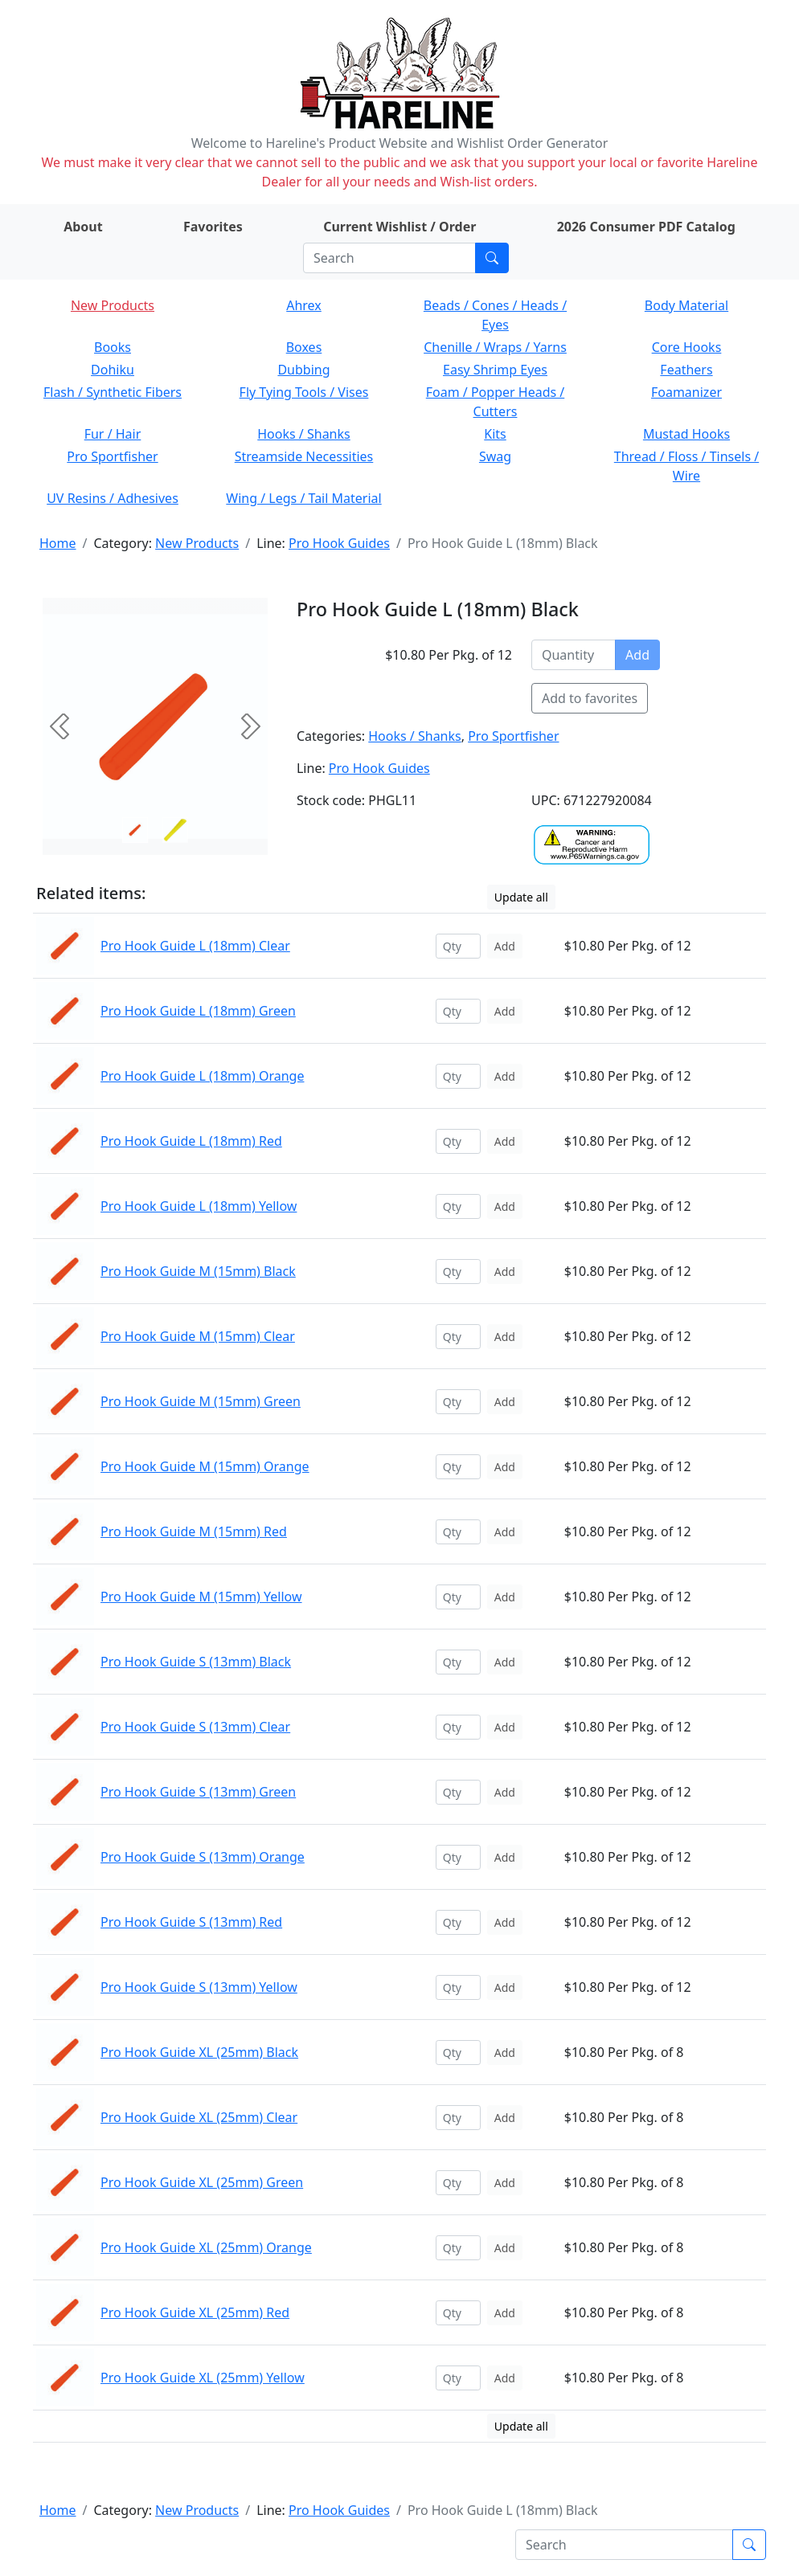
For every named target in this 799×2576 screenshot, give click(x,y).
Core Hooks (687, 347)
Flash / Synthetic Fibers (112, 392)
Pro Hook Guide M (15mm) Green (200, 1401)
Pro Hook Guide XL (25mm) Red (194, 2312)
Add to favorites (589, 698)
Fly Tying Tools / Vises (304, 392)
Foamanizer (686, 392)
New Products (112, 305)
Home (57, 543)
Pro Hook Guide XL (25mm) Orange (206, 2247)
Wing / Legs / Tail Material (303, 498)
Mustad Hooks (686, 434)
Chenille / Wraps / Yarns (495, 347)
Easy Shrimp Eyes (495, 369)
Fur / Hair (112, 434)
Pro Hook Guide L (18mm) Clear (195, 946)
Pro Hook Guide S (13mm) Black (195, 1661)
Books (112, 347)
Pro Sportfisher (112, 456)
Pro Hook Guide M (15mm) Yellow (201, 1596)
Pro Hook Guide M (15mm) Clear (197, 1336)
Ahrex (304, 305)
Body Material (686, 305)
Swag (495, 456)
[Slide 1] (175, 830)
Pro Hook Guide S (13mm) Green (198, 1792)
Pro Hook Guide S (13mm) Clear (195, 1727)
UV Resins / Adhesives (112, 498)
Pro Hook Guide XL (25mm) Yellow (202, 2377)
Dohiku (112, 369)
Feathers (686, 369)
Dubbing (303, 369)
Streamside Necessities (304, 456)
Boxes (304, 347)
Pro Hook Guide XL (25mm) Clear (198, 2117)
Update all (521, 897)
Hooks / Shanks (303, 434)
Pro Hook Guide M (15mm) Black (198, 1271)
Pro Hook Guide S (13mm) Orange (202, 1857)
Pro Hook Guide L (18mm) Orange (202, 1076)
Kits (495, 434)
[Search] (389, 258)
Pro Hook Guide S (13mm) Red (191, 1922)
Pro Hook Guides (339, 543)
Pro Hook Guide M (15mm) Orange (204, 1466)
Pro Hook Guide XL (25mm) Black (199, 2052)
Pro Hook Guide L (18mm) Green (198, 1011)
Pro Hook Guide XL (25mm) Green (201, 2182)
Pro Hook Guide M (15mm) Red (193, 1531)
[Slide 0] (135, 830)
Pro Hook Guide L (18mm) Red (191, 1141)
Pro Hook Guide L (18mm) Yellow (198, 1206)
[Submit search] (492, 258)
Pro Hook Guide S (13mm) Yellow (198, 1987)
